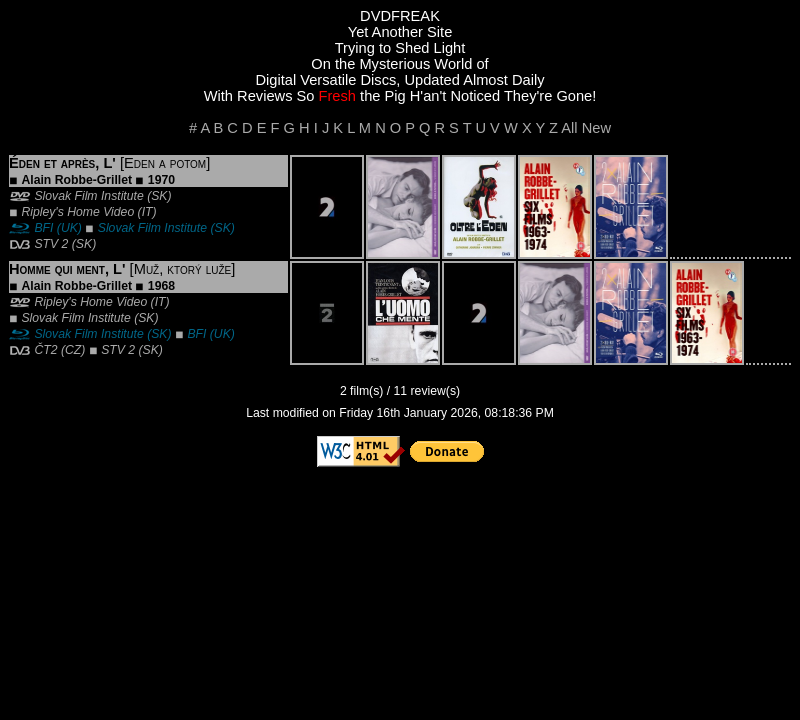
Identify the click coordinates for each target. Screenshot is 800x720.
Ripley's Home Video (77, 212)
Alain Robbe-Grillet (76, 180)
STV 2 (51, 244)
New (596, 128)
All (569, 128)
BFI (43, 228)
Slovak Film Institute (88, 196)
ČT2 (45, 350)
